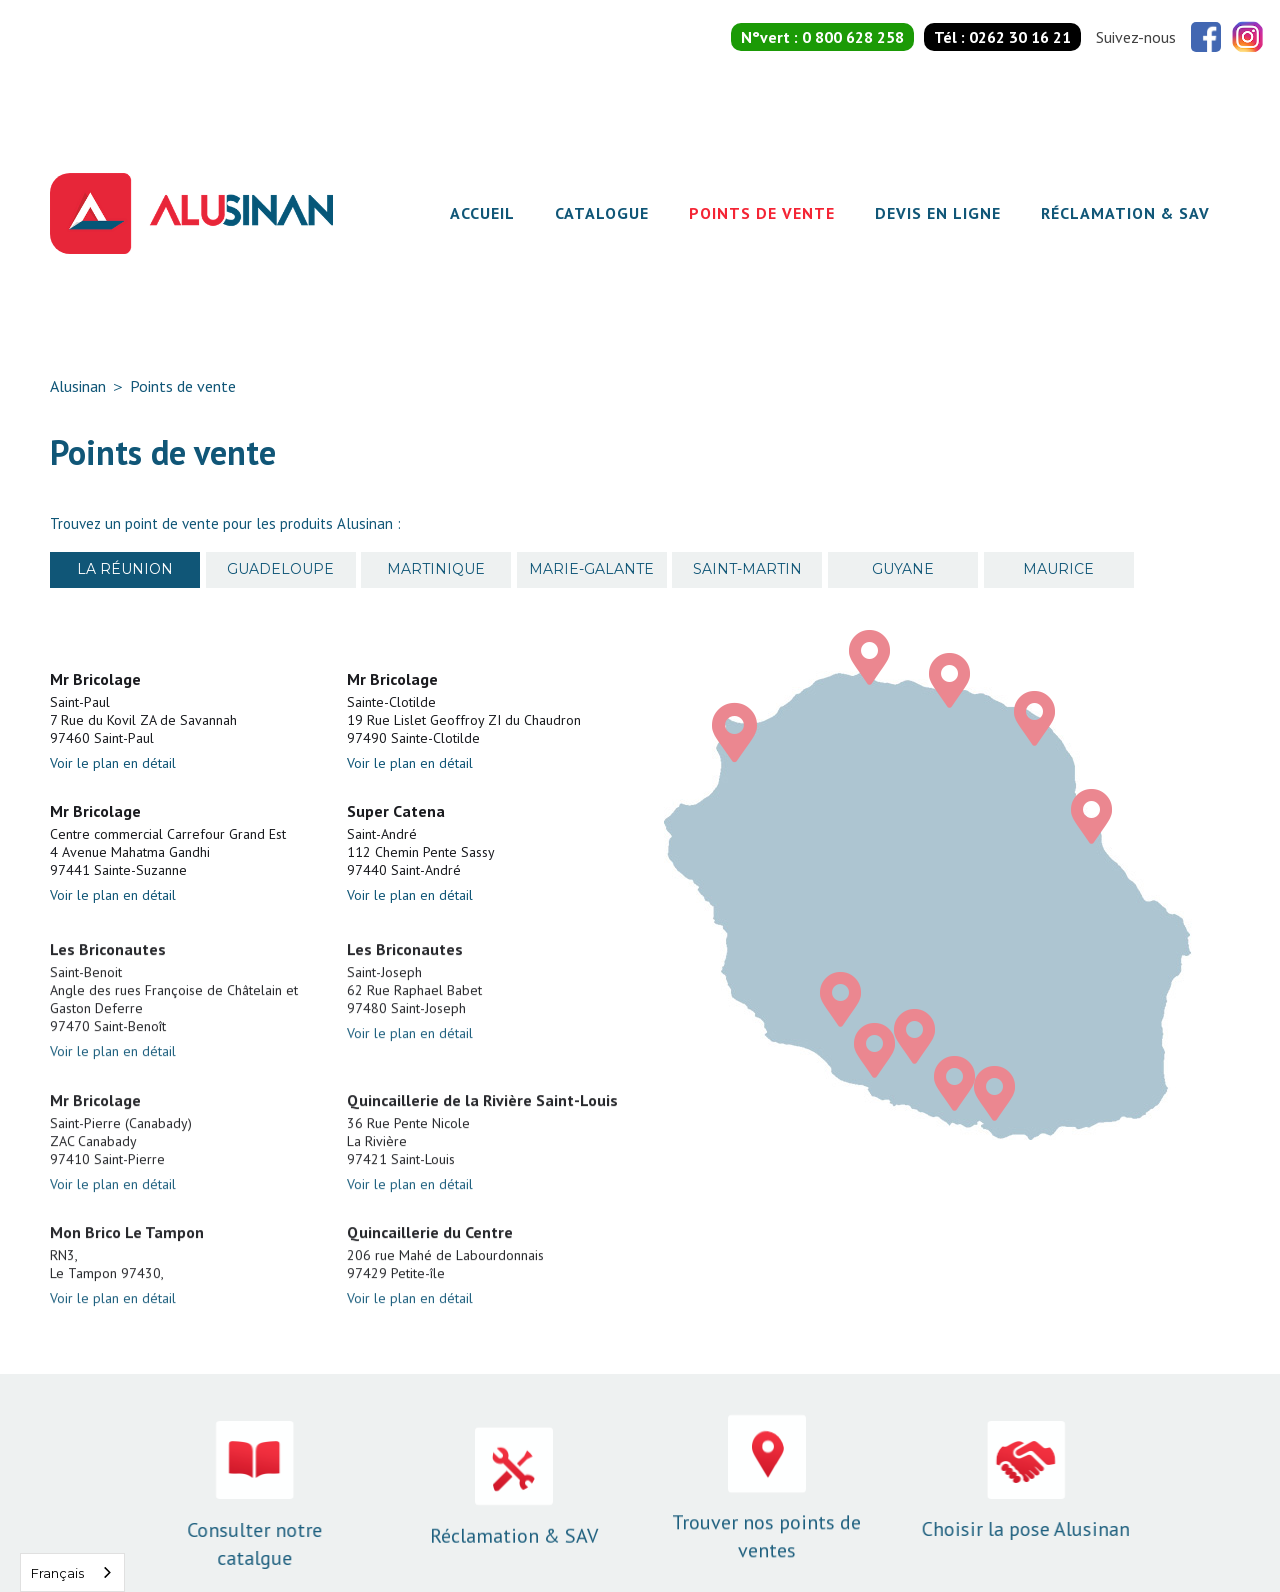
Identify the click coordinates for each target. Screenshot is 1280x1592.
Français (57, 1573)
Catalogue (602, 213)
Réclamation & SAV (1125, 213)
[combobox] (72, 1572)
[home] (191, 213)
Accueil (482, 213)
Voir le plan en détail (113, 763)
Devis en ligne (938, 213)
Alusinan (78, 386)
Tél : (1002, 37)
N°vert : (822, 37)
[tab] (125, 570)
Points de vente (762, 213)
